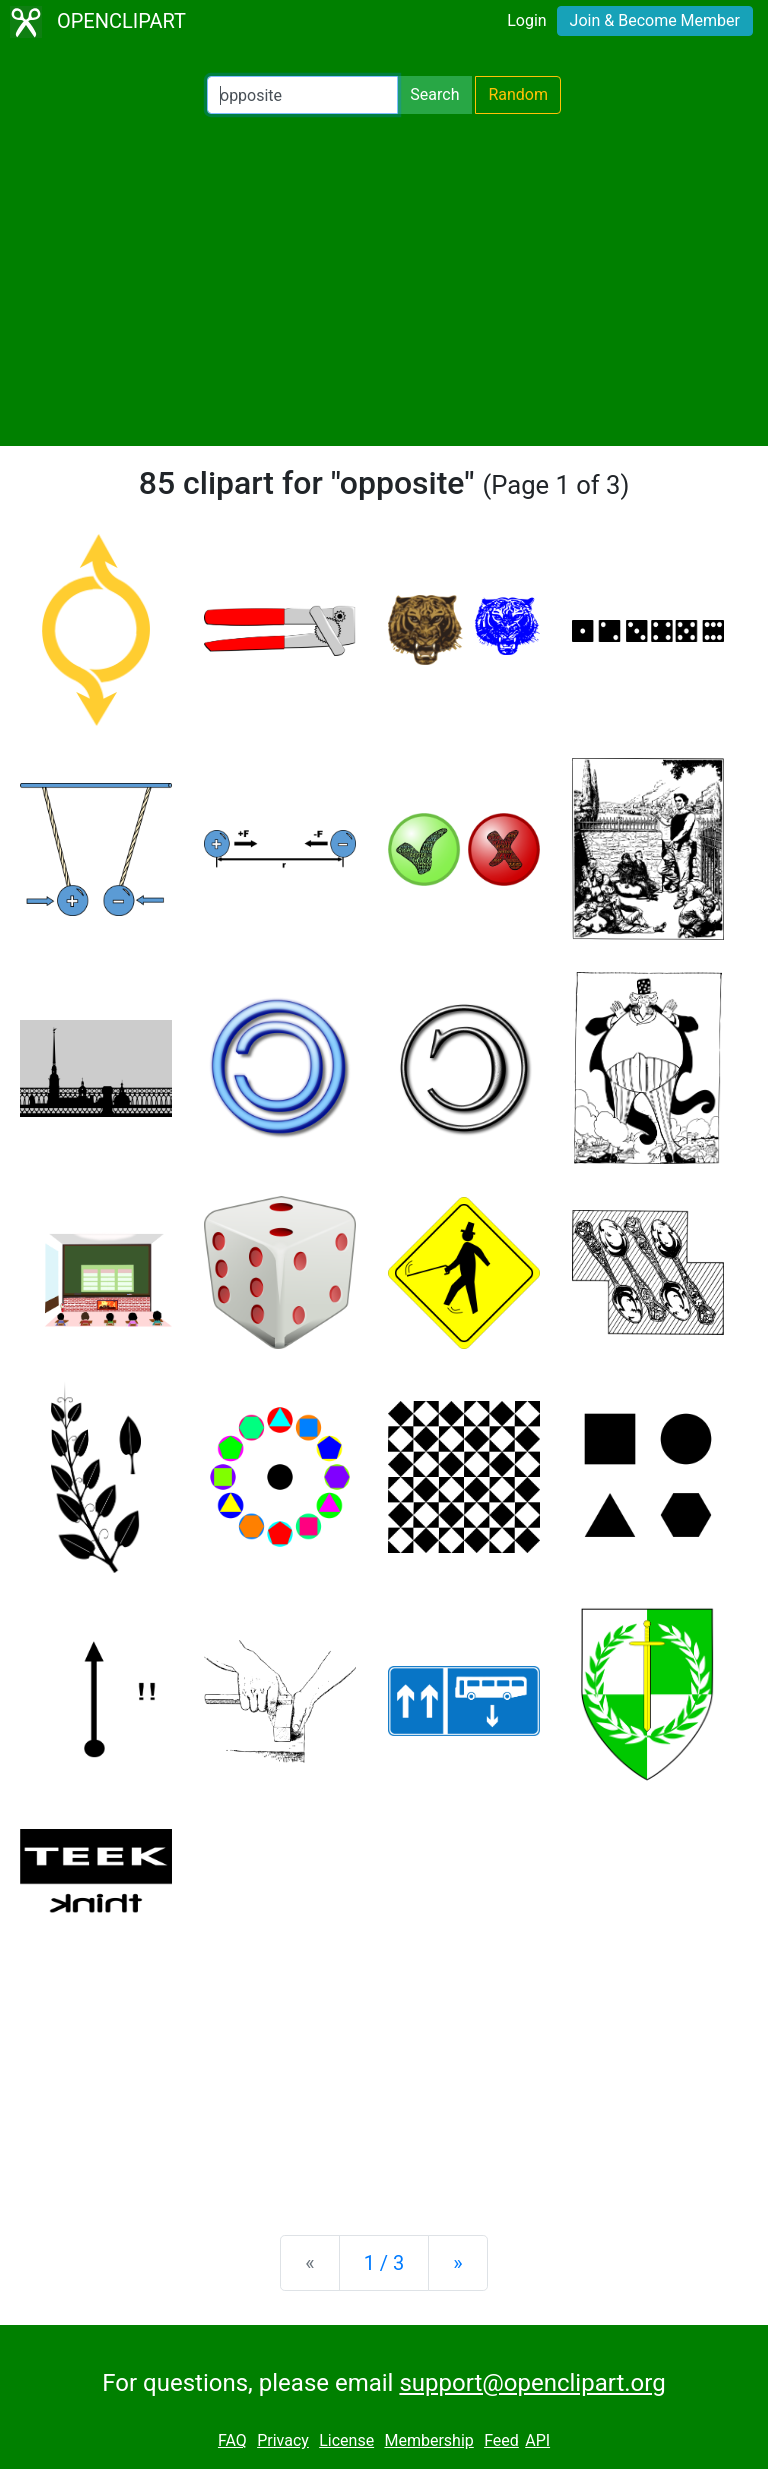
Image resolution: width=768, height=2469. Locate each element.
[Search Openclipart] (302, 95)
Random (518, 94)
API (537, 2440)
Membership (428, 2440)
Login (526, 20)
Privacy (283, 2440)
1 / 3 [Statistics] (384, 2263)
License (346, 2440)
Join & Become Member (655, 20)
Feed (501, 2440)
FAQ (232, 2440)
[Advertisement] (384, 280)
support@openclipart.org (532, 2383)
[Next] (457, 2263)
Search (434, 94)
